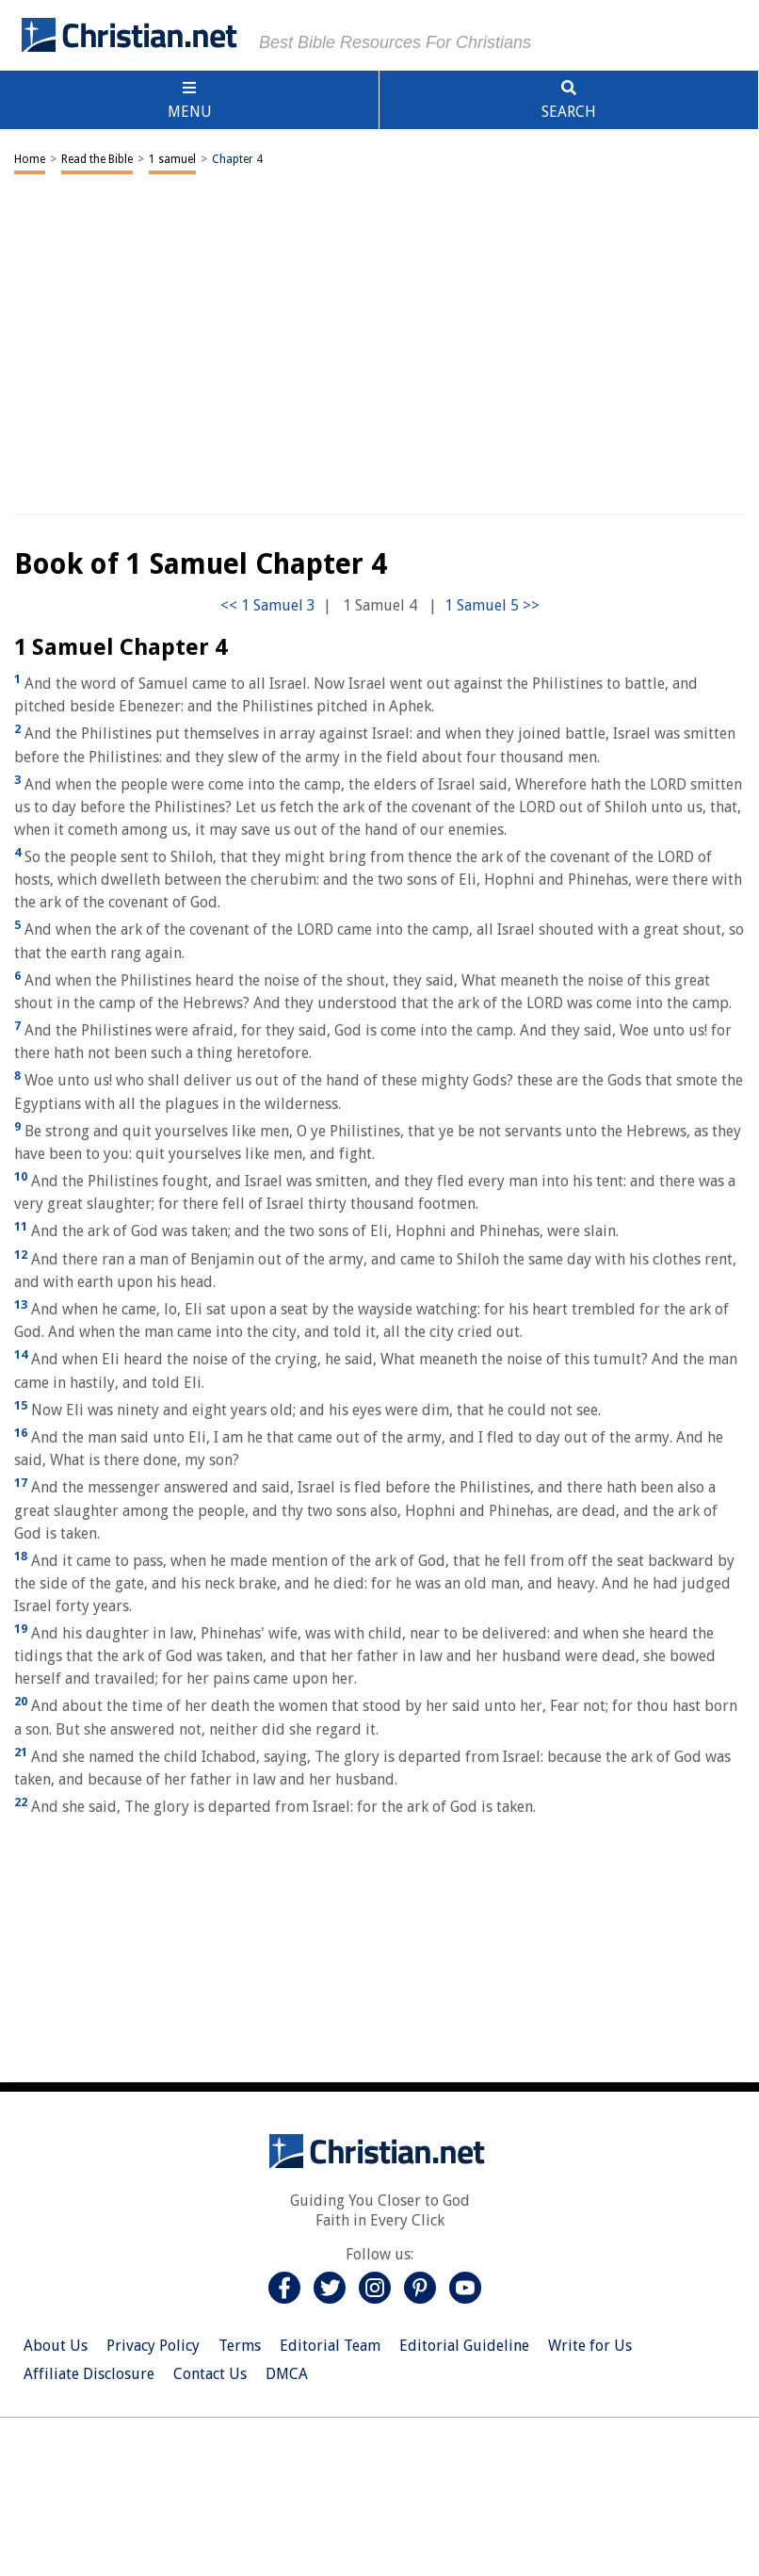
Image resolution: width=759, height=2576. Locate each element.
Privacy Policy (153, 2346)
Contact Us (210, 2374)
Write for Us (590, 2346)
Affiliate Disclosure (89, 2374)
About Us (56, 2346)
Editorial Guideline (464, 2346)
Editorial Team (330, 2346)
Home (29, 159)
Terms (239, 2346)
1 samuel (172, 159)
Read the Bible (97, 159)
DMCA (287, 2374)
